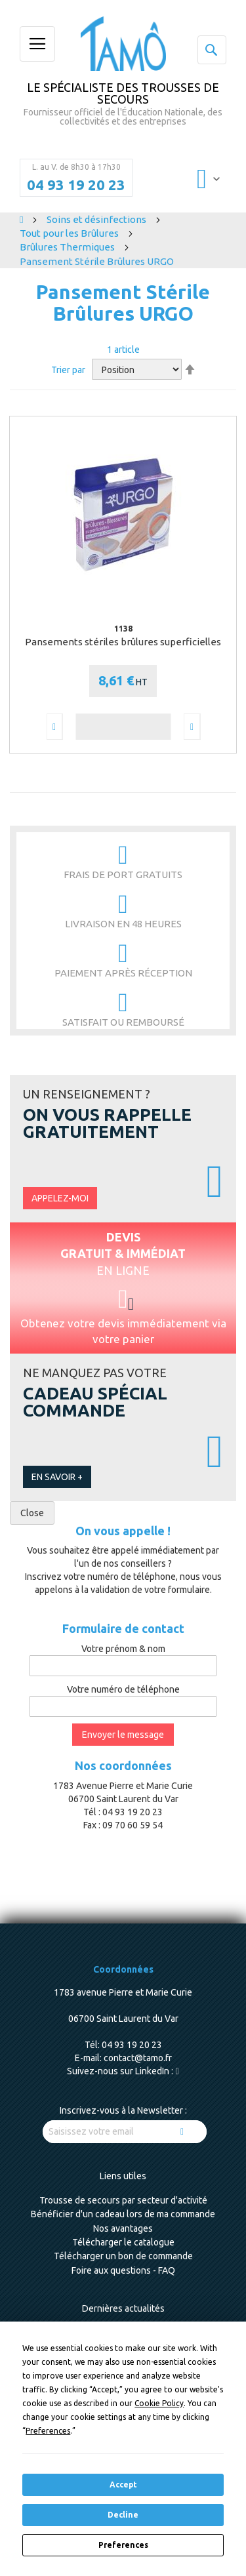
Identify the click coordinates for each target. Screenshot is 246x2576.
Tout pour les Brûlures (70, 233)
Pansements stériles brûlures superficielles (123, 641)
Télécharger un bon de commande (123, 2256)
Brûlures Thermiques (68, 246)
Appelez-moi (60, 1198)
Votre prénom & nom (123, 1648)
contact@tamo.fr (138, 2058)
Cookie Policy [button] (159, 2403)
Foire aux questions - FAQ (123, 2270)
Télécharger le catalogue (123, 2242)
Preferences (123, 2545)
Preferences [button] (48, 2430)
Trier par (68, 370)
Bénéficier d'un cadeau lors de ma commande (123, 2214)
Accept (123, 2484)
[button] (54, 727)
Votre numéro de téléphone (123, 1689)
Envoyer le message (123, 1734)
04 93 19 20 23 (76, 185)
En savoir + (57, 1477)
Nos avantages (123, 2228)
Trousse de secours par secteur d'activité (123, 2200)
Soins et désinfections (97, 219)
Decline (123, 2514)
